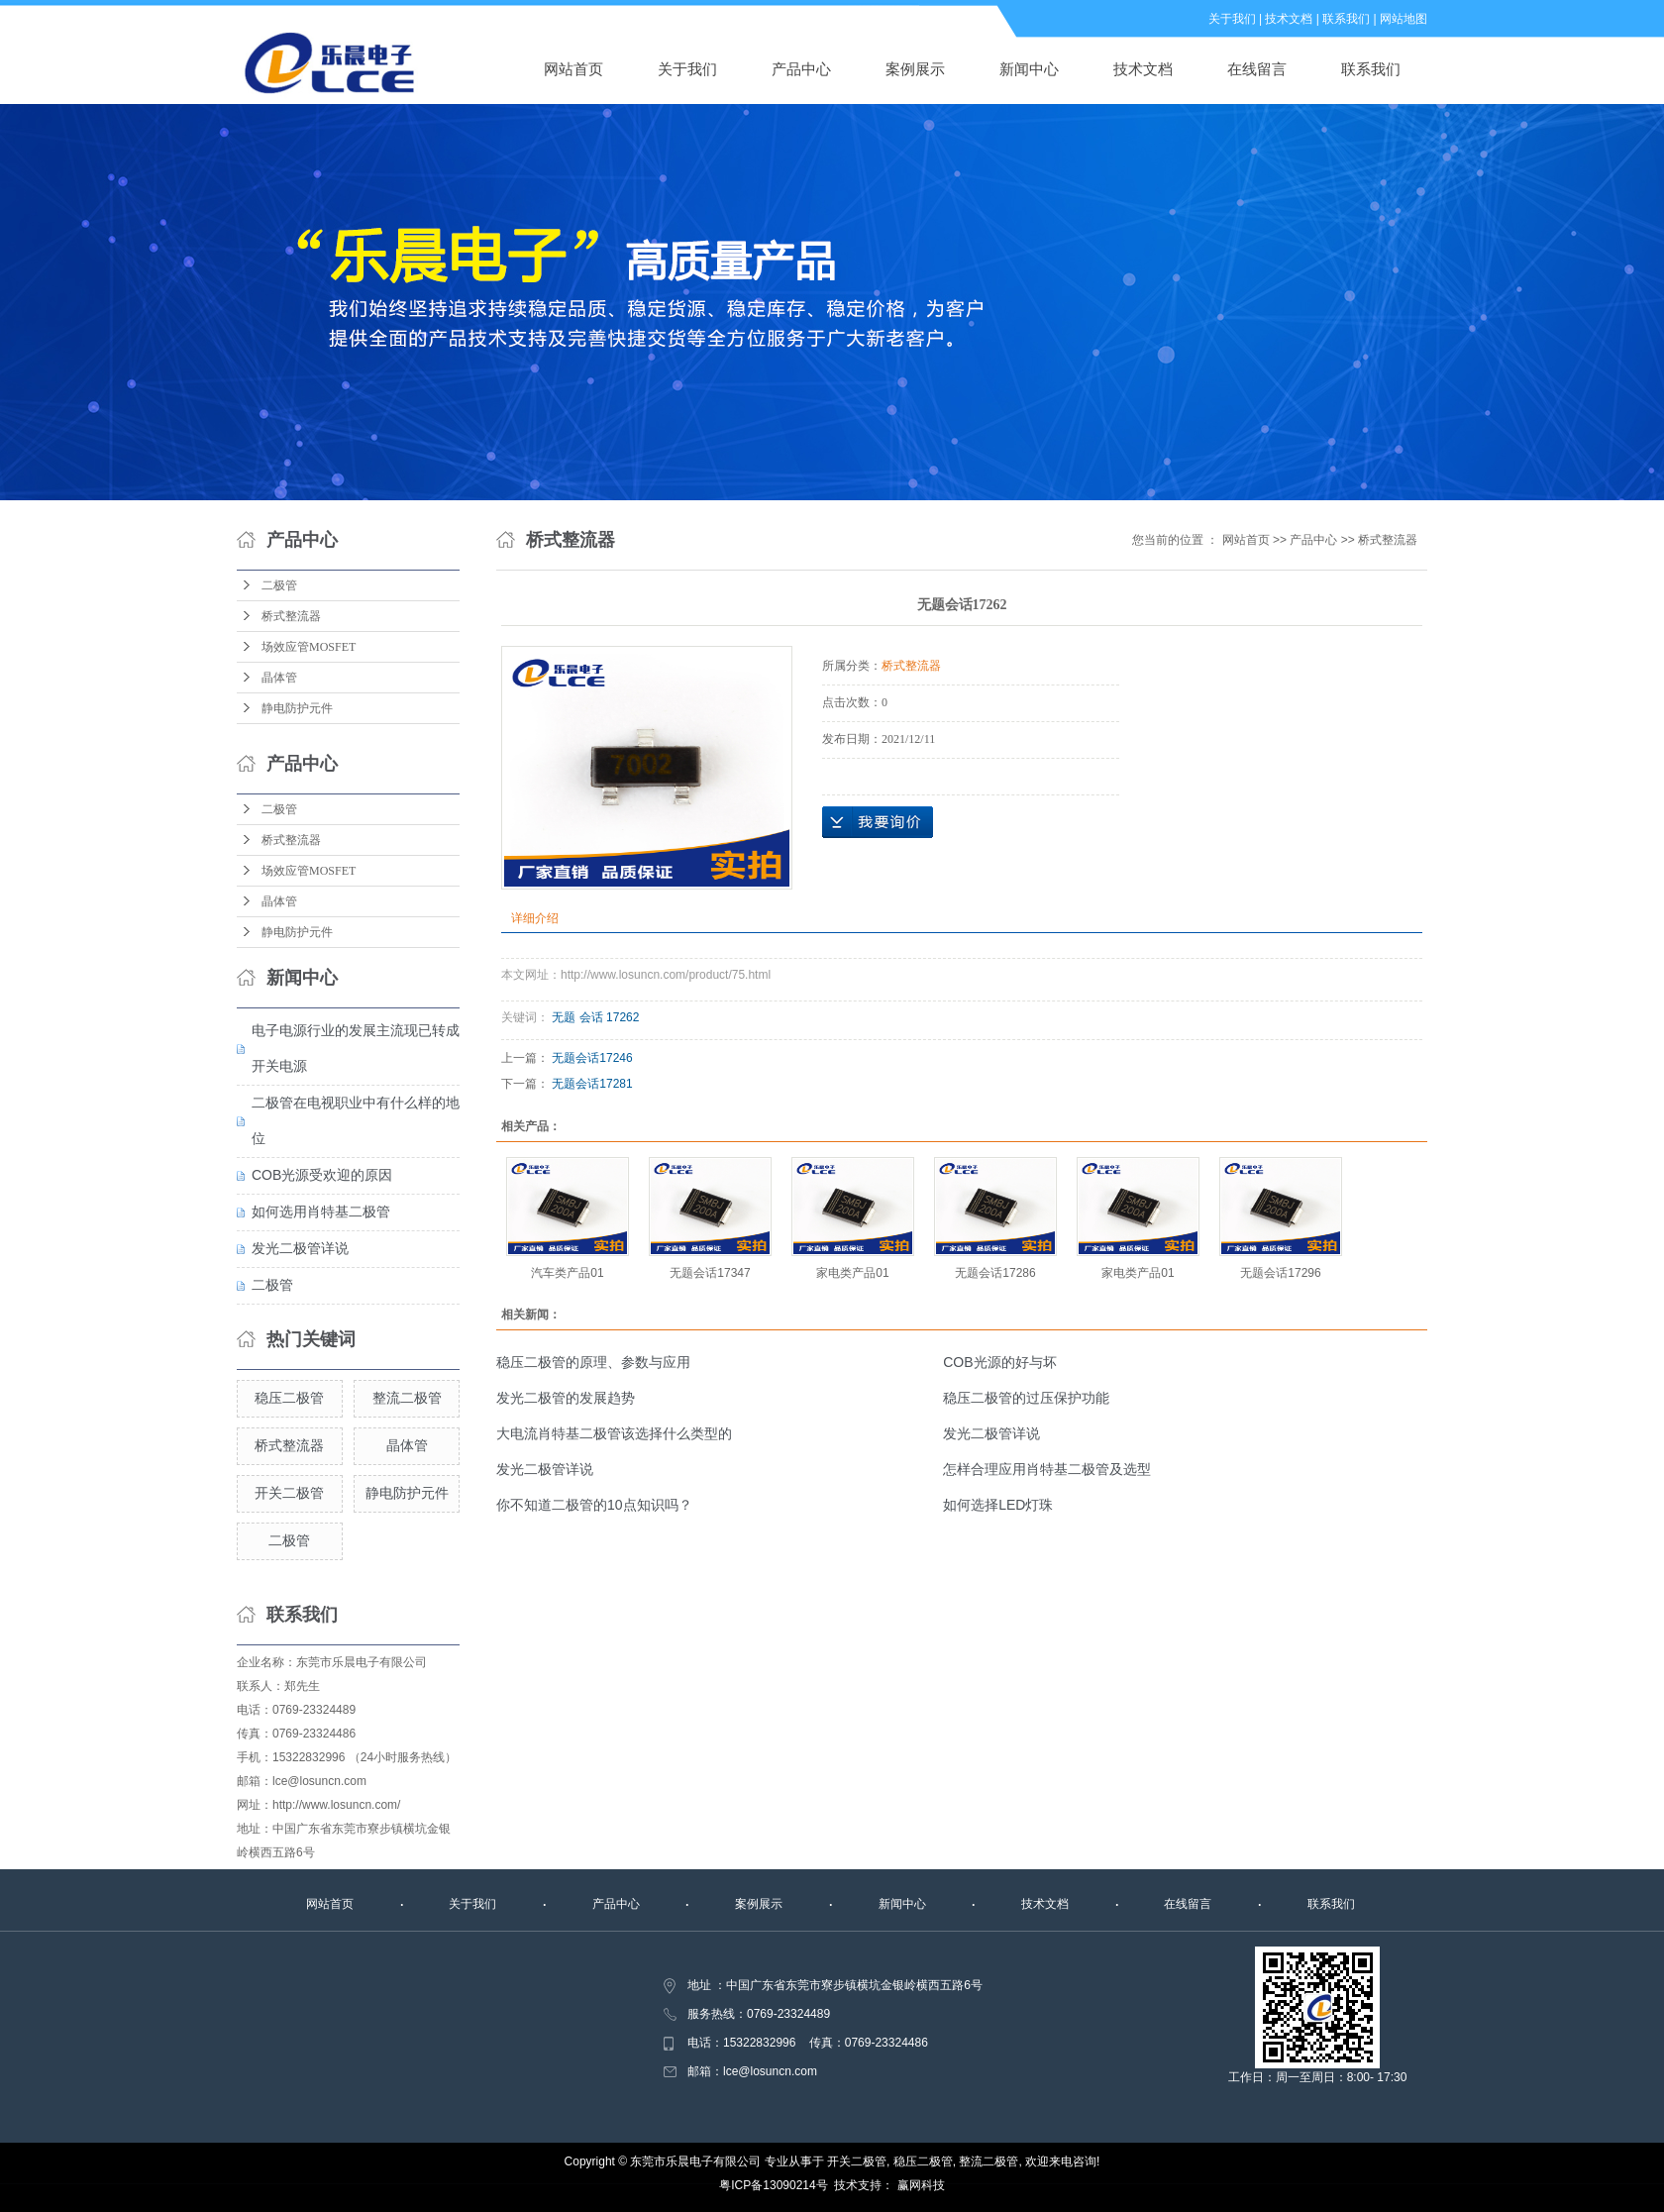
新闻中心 (1029, 68)
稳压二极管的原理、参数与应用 (593, 1362)
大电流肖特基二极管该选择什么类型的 (614, 1433)
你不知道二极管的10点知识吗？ (594, 1505)
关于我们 (1232, 19)
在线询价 (877, 822)
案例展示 (915, 68)
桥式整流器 (291, 616)
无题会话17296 (1280, 1273)
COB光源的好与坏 (999, 1362)
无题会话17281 (592, 1084)
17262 (622, 1017)
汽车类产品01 (567, 1273)
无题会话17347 (710, 1273)
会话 (591, 1017)
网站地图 (1403, 19)
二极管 (279, 585)
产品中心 (801, 68)
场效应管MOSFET (308, 647)
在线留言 (1257, 68)
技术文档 (1288, 19)
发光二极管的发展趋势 (565, 1398)
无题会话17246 (592, 1058)
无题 (563, 1017)
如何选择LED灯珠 (998, 1505)
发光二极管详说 (300, 1248)
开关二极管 (289, 1493)
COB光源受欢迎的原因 (322, 1175)
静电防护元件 (297, 708)
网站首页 (573, 68)
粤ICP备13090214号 (773, 2185)
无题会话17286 (995, 1273)
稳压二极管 (289, 1398)
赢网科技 (921, 2185)
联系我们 (1346, 19)
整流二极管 (407, 1398)
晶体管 (279, 678)
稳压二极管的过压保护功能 (1026, 1398)
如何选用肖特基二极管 (321, 1211)
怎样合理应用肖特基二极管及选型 (1047, 1469)
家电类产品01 (852, 1273)
